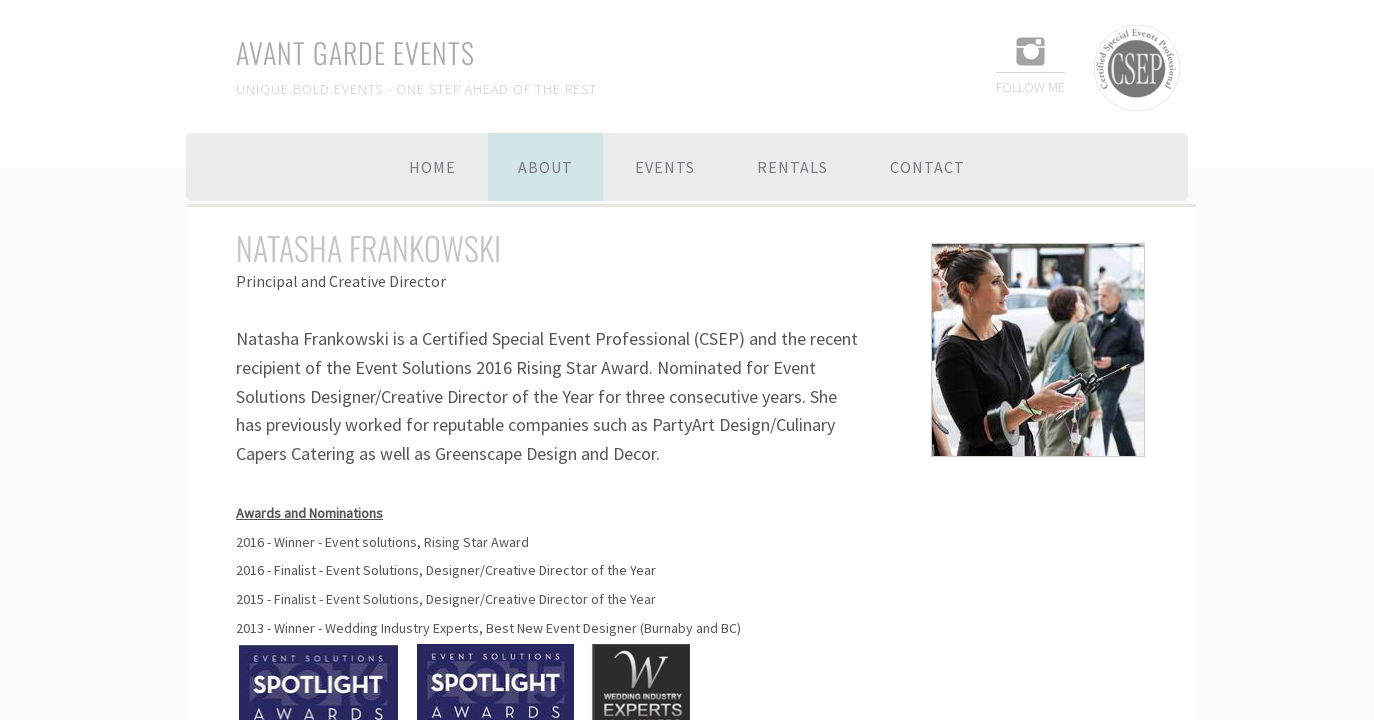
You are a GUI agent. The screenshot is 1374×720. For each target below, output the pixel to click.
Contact (927, 167)
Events (665, 167)
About (545, 167)
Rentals (792, 167)
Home (432, 167)
